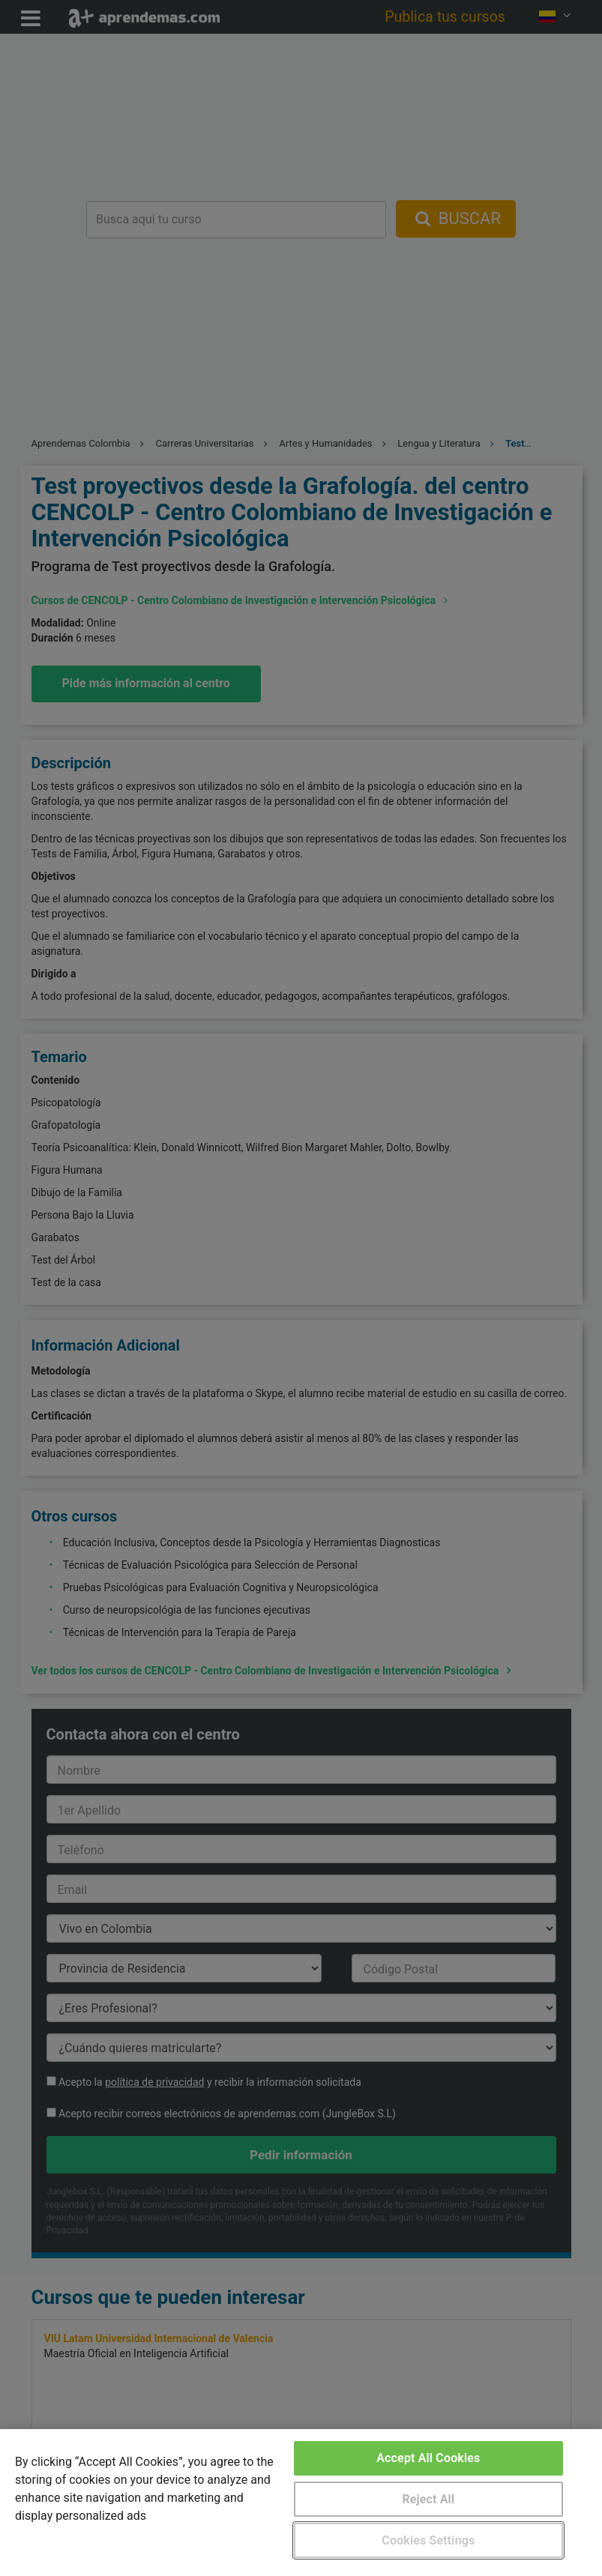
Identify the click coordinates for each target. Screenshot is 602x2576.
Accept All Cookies (428, 2458)
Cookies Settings (428, 2540)
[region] (301, 2502)
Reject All (428, 2499)
